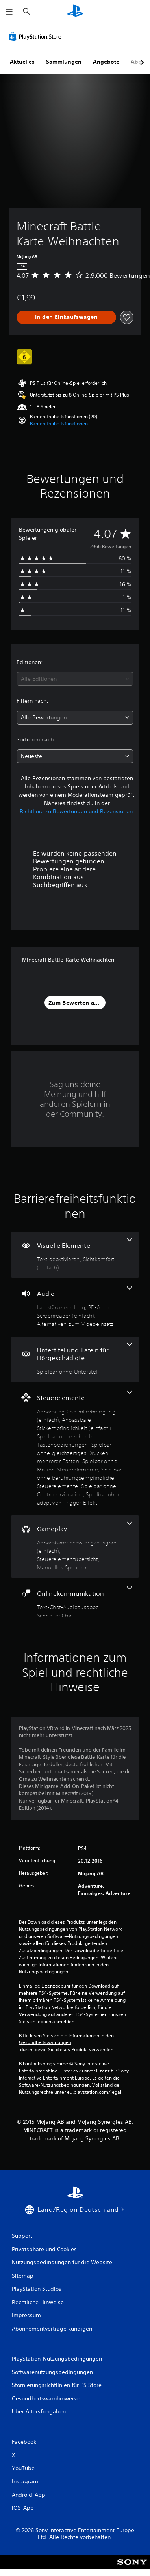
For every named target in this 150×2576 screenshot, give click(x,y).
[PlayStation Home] (75, 11)
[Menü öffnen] (9, 12)
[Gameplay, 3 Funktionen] (75, 1546)
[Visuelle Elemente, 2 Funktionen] (75, 1255)
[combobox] (75, 679)
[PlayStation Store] (36, 36)
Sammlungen (63, 61)
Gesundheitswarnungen (45, 2042)
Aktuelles (22, 61)
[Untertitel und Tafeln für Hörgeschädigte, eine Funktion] (75, 1359)
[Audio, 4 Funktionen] (75, 1307)
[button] (59, 423)
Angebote (106, 61)
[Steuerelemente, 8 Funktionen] (75, 1448)
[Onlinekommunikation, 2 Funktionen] (75, 1603)
